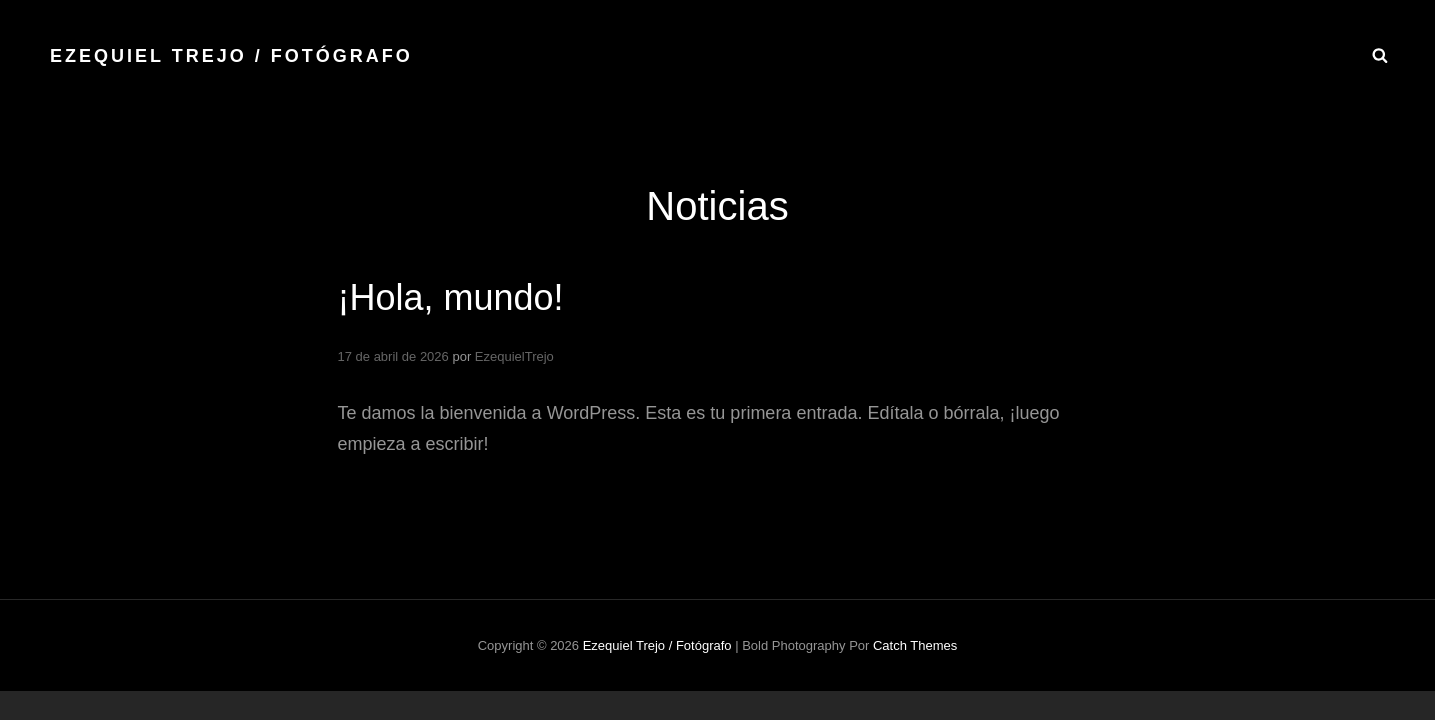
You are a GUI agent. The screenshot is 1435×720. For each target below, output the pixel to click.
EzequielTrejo (514, 356)
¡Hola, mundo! (451, 297)
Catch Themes (915, 645)
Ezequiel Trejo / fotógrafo (231, 56)
